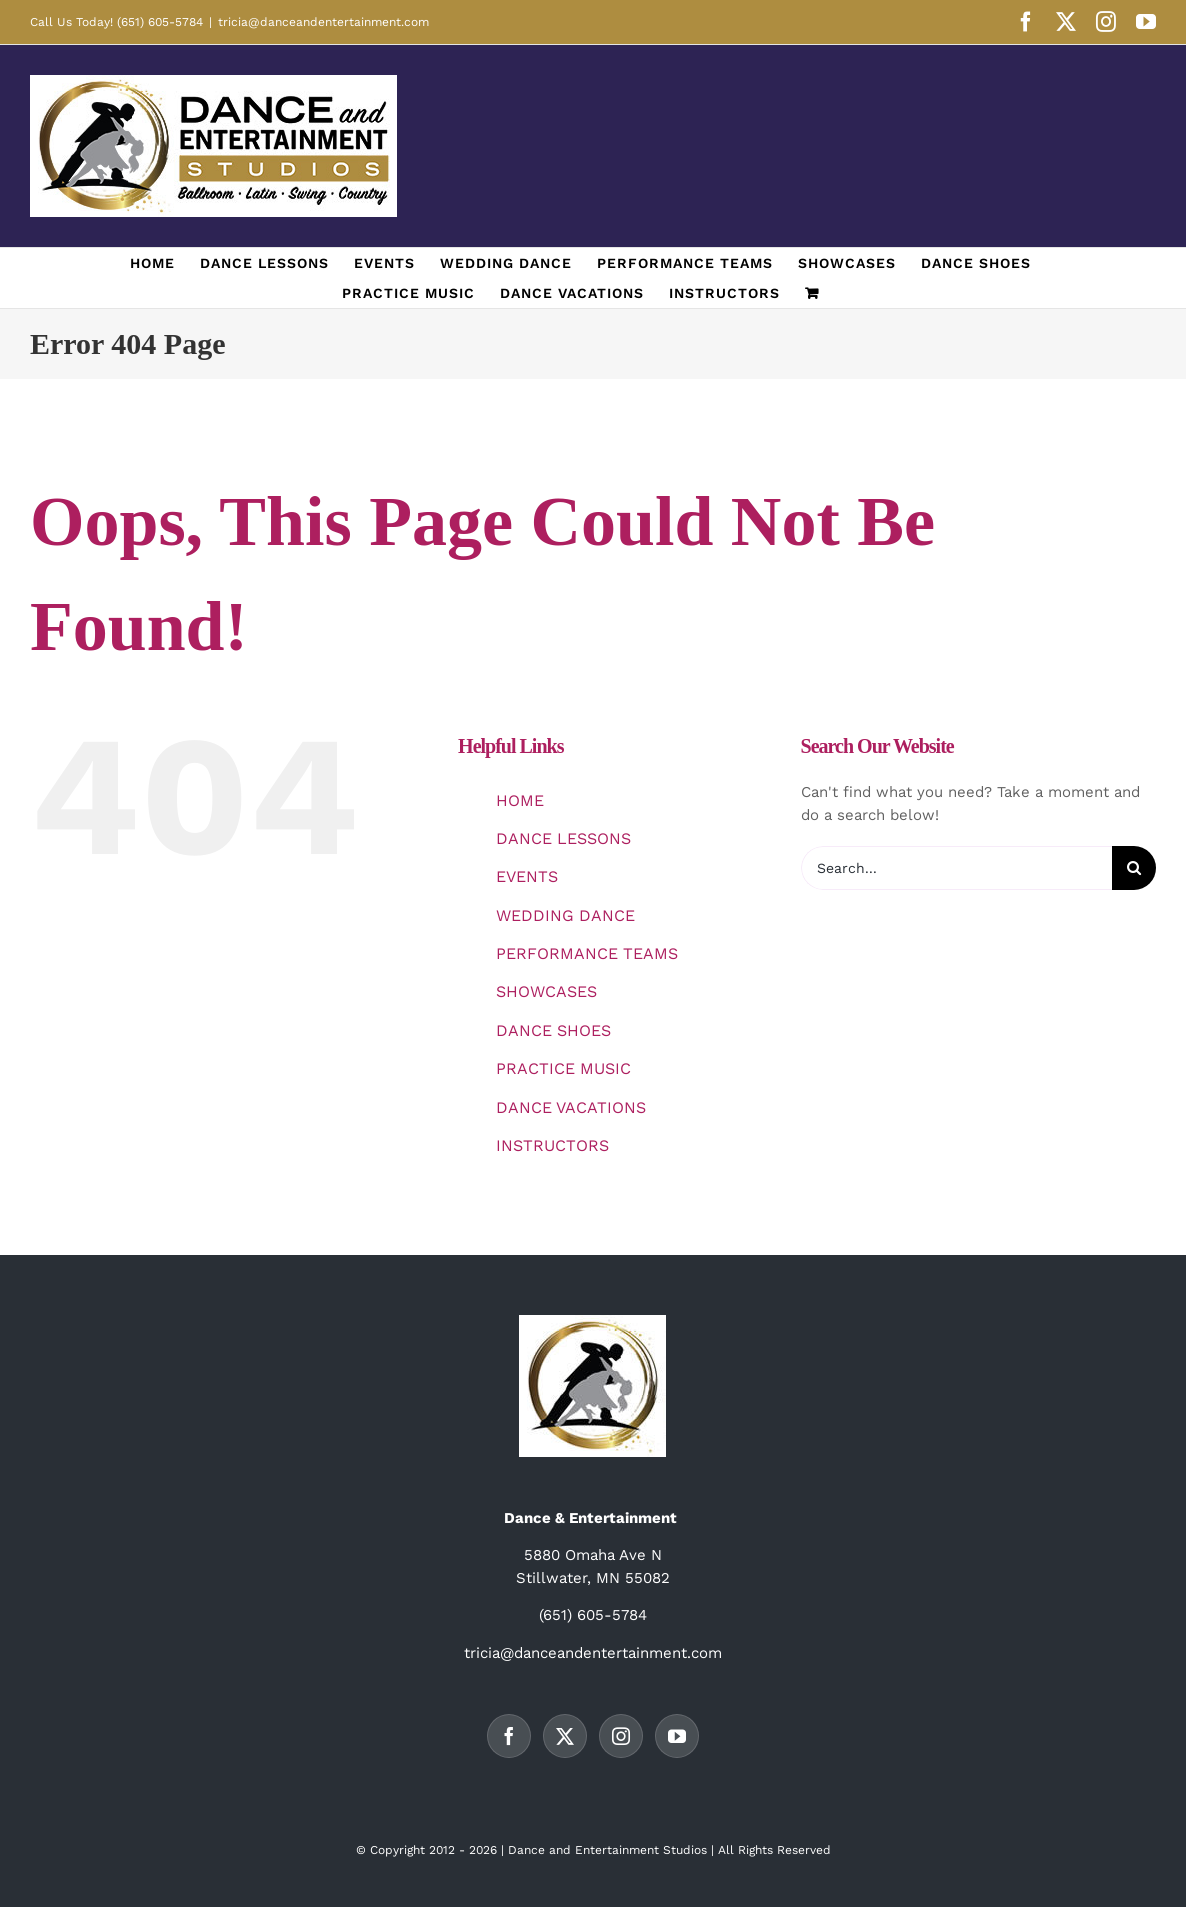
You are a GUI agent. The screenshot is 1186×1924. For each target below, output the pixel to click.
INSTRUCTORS (552, 1145)
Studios (685, 1850)
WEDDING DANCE (565, 915)
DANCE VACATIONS (571, 1107)
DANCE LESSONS (563, 838)
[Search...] (956, 868)
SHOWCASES (546, 991)
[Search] (1134, 868)
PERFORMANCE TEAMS (587, 953)
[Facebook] (509, 1736)
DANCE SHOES (553, 1030)
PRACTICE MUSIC (563, 1068)
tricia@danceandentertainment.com (323, 22)
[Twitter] (565, 1736)
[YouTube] (677, 1736)
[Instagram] (621, 1736)
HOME (520, 800)
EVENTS (527, 876)
